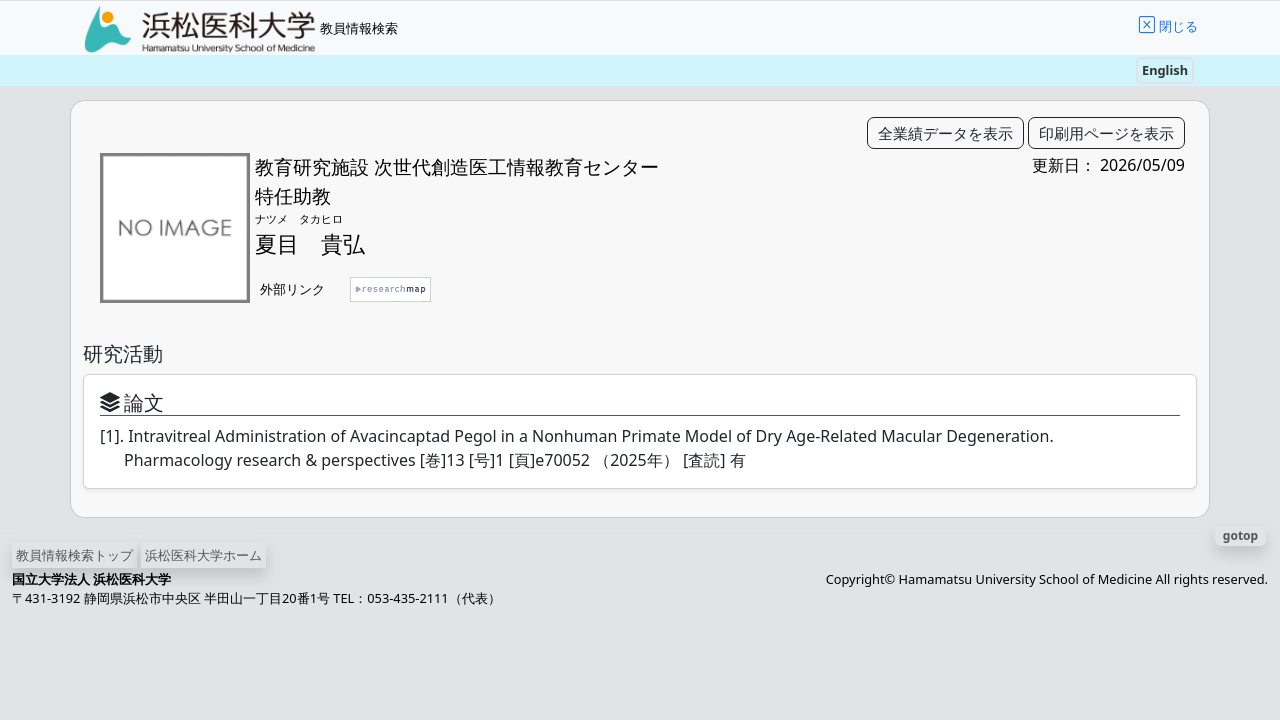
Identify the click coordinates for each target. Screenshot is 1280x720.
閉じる (1178, 26)
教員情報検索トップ (74, 555)
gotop (1240, 535)
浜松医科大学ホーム (203, 555)
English (1165, 70)
